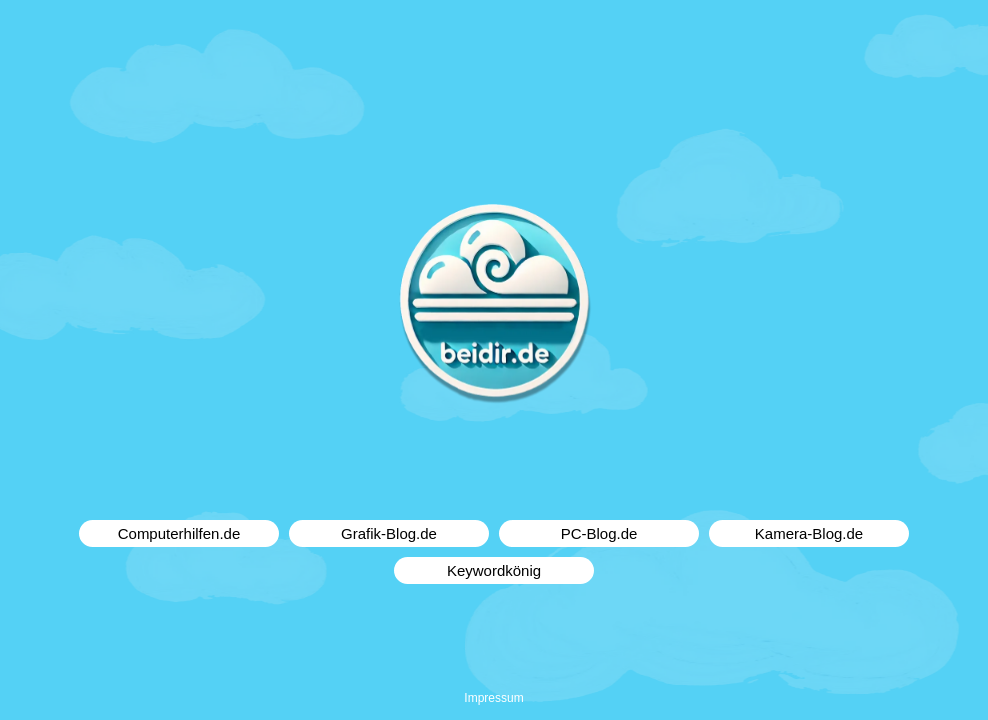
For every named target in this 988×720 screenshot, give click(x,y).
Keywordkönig (494, 570)
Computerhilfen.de (179, 533)
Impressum (493, 698)
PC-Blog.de (599, 533)
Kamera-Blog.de (809, 533)
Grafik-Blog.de (389, 533)
